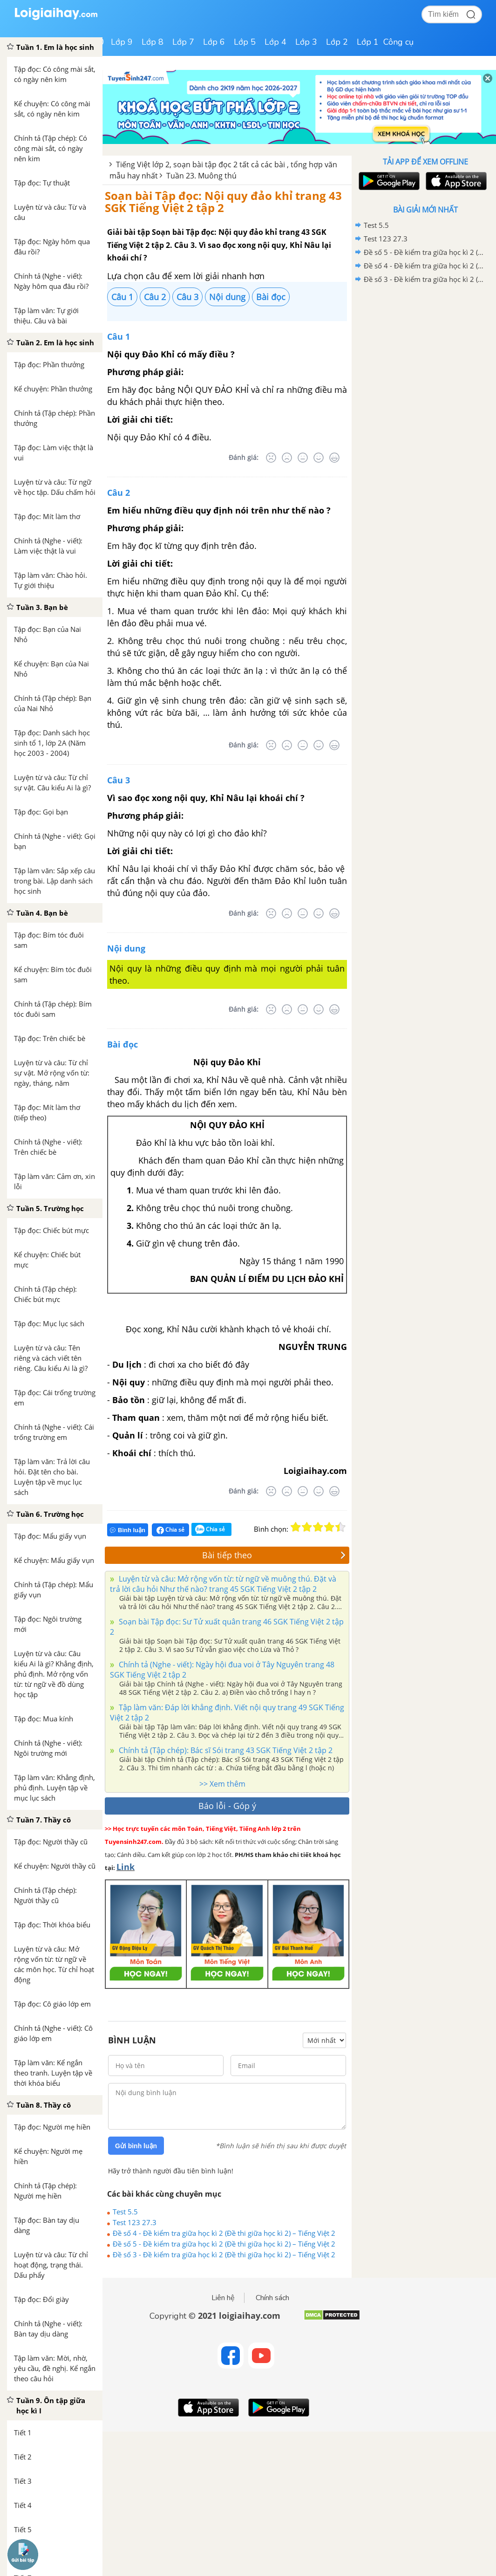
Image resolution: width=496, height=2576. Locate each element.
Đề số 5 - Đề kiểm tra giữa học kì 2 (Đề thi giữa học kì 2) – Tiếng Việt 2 (224, 2243)
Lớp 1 (368, 42)
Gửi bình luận (136, 2146)
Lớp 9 (122, 42)
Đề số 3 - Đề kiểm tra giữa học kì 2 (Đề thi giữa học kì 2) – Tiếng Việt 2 (224, 2254)
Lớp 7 (183, 42)
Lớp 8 (152, 42)
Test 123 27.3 (134, 2222)
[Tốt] (319, 458)
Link (125, 1866)
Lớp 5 (245, 42)
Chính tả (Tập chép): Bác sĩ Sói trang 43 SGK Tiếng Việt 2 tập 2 (225, 1750)
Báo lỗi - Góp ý (227, 1805)
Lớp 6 (214, 42)
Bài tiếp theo (274, 1555)
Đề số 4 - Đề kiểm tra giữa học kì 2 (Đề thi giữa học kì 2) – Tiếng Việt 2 (224, 2233)
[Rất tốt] (334, 458)
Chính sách (272, 2298)
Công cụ (398, 42)
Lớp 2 (337, 42)
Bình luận (127, 1530)
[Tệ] (287, 458)
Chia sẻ (170, 1530)
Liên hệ (223, 2298)
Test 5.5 (125, 2211)
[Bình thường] (303, 458)
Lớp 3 (306, 42)
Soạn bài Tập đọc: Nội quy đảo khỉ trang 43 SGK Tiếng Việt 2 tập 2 (223, 201)
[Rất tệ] (271, 458)
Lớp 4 (275, 42)
